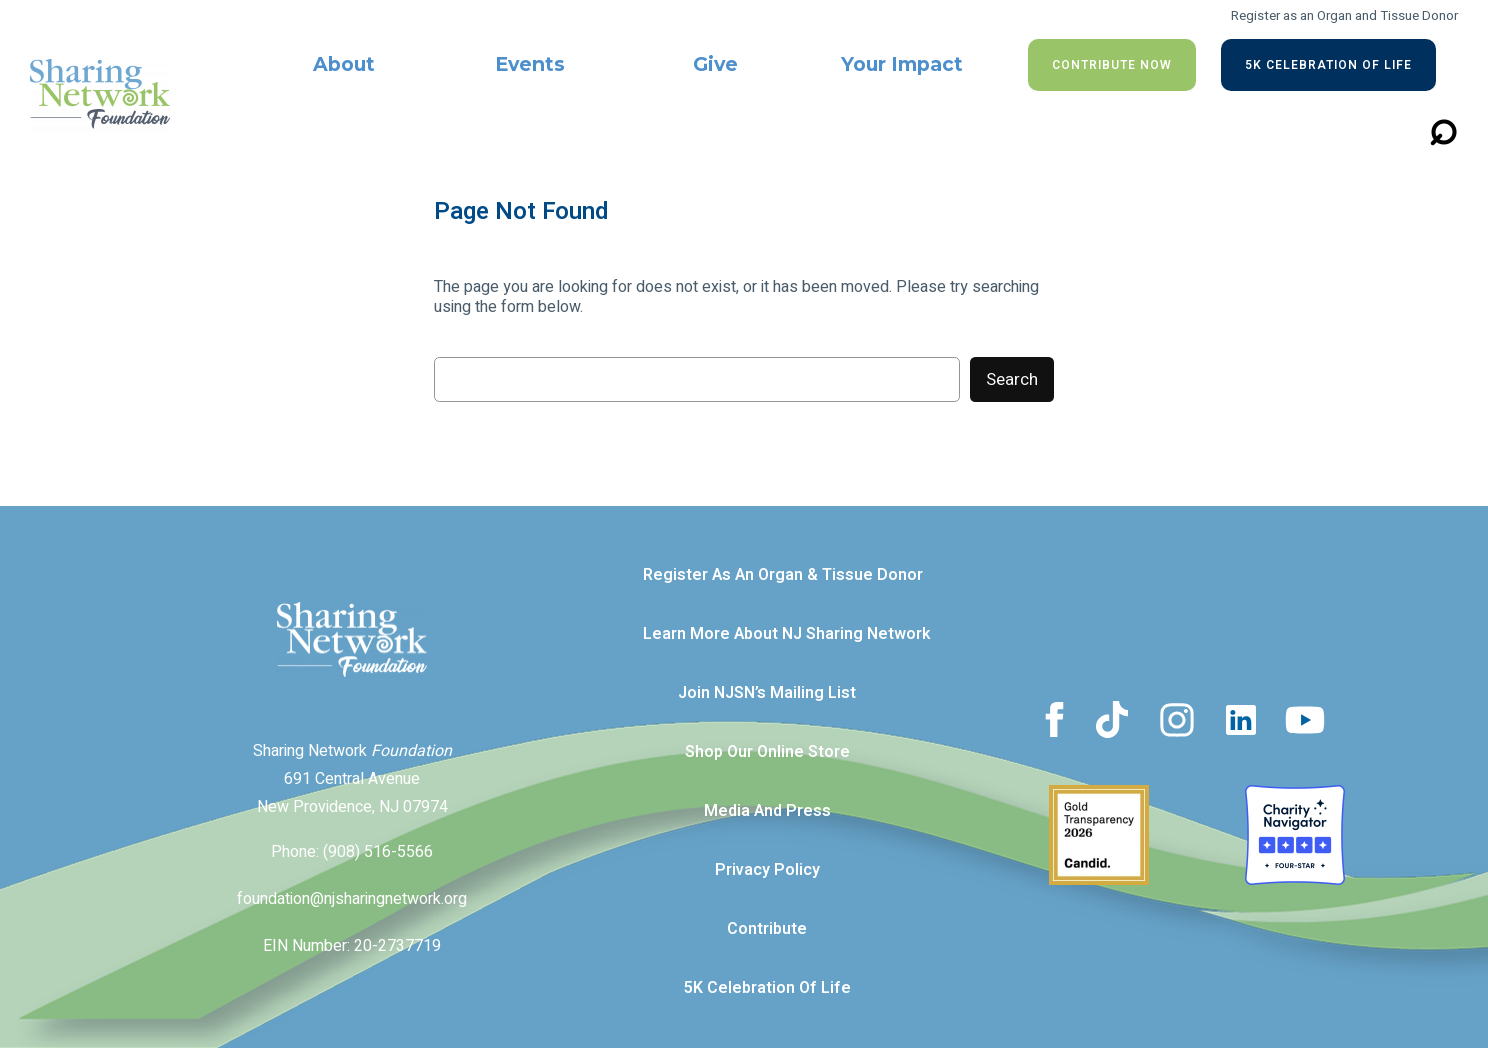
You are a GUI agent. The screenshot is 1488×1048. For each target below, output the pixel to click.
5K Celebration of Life (1328, 65)
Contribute (767, 929)
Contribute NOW (1112, 65)
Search (1012, 379)
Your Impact (902, 64)
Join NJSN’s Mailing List (767, 693)
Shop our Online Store (767, 752)
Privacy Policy (767, 870)
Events (530, 64)
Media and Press (767, 811)
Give (715, 64)
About (344, 64)
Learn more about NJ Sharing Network (786, 634)
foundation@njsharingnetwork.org (352, 899)
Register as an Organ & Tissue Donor (783, 575)
